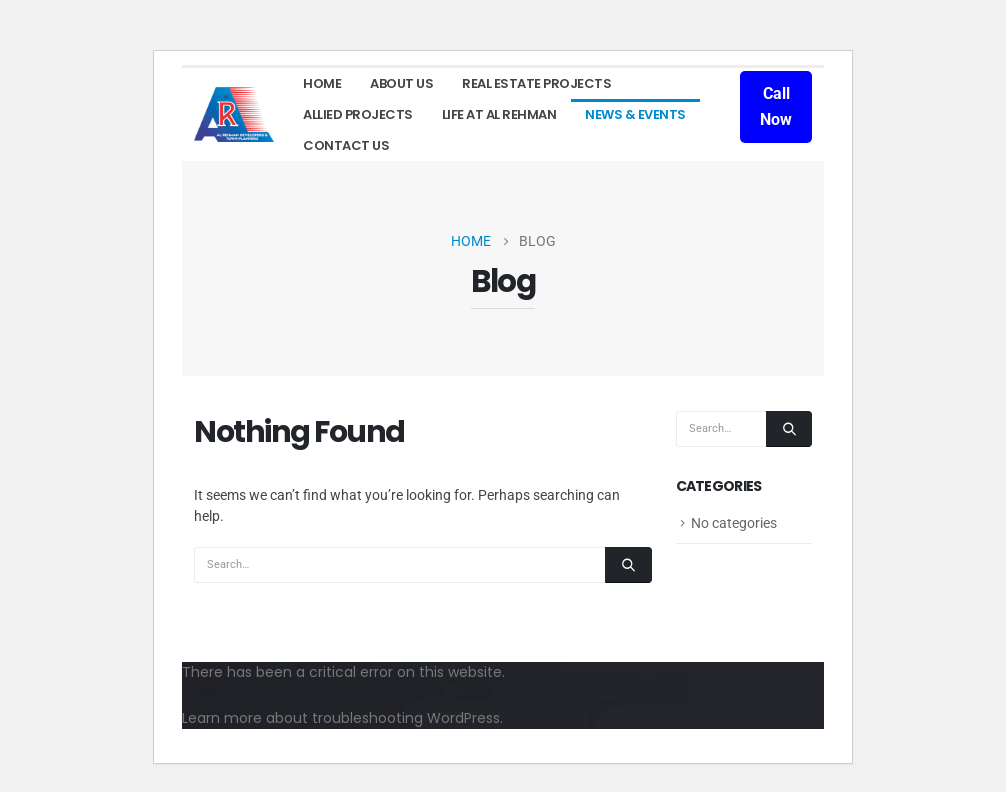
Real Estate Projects (536, 83)
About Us (401, 83)
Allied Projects (358, 114)
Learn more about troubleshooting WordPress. (342, 718)
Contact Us (346, 145)
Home (322, 83)
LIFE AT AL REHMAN (499, 114)
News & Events (635, 114)
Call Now (776, 106)
